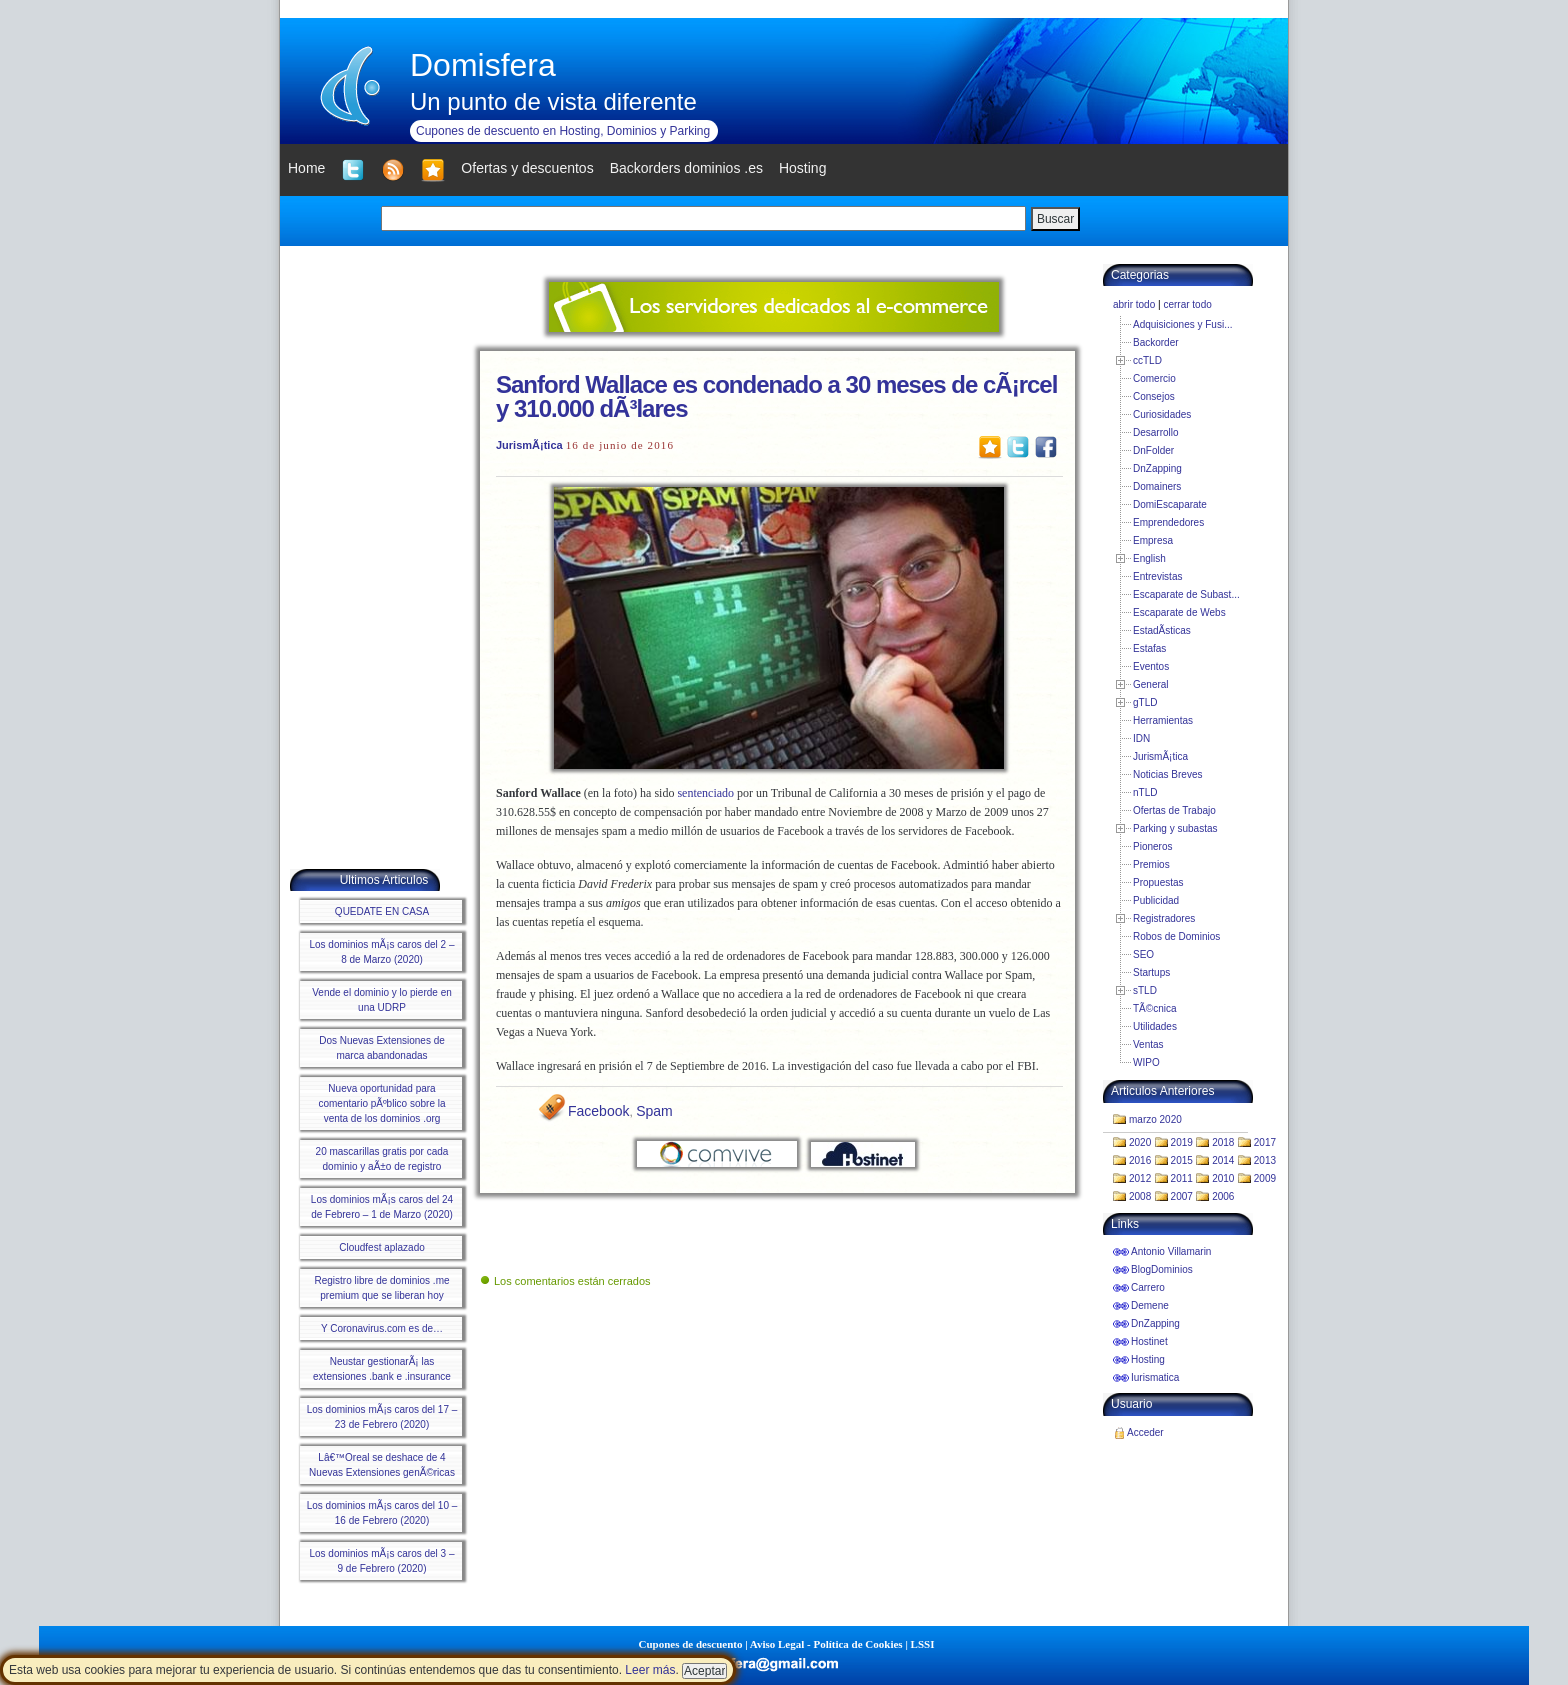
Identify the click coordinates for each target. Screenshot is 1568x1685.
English (1149, 558)
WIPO (1146, 1062)
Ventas (1148, 1044)
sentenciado (705, 793)
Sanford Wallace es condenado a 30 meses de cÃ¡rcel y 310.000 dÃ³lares (776, 396)
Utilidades (1155, 1026)
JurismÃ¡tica (529, 445)
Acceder (1145, 1432)
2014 (1223, 1160)
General (1151, 684)
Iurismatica (1155, 1377)
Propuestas (1158, 882)
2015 (1182, 1160)
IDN (1141, 738)
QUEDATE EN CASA (382, 911)
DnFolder (1153, 450)
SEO (1143, 954)
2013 (1265, 1160)
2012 (1140, 1178)
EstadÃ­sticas (1162, 630)
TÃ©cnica (1155, 1008)
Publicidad (1156, 900)
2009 (1265, 1178)
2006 (1223, 1196)
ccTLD (1147, 360)
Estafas (1149, 648)
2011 (1182, 1178)
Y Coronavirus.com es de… (382, 1328)
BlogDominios (1162, 1269)
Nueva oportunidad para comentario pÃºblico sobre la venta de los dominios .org (381, 1103)
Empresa (1153, 540)
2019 (1182, 1142)
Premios (1151, 864)
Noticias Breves (1167, 774)
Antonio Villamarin (1171, 1251)
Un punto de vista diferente (553, 101)
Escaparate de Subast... (1186, 594)
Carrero (1148, 1287)
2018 (1223, 1142)
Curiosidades (1162, 414)
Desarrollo (1156, 432)
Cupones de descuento (691, 1644)
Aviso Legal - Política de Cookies (826, 1644)
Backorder (1156, 342)
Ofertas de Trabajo (1174, 810)
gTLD (1145, 702)
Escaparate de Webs (1179, 612)
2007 (1182, 1196)
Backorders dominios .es (686, 168)
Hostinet (1149, 1341)
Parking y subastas (1175, 828)
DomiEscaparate (1170, 504)
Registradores (1164, 918)
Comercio (1154, 378)
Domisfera (483, 65)
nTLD (1145, 792)
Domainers (1157, 486)
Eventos (1151, 666)
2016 (1140, 1160)
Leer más (650, 1670)
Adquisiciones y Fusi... (1183, 324)
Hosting (1148, 1359)
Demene (1150, 1305)
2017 (1265, 1142)
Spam (654, 1111)
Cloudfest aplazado (382, 1247)
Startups (1151, 972)
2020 (1140, 1142)
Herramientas (1163, 720)
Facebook (598, 1111)
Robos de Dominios (1176, 936)
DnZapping (1157, 468)
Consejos (1154, 396)
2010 (1223, 1178)
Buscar (1055, 219)
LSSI (923, 1644)
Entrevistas (1157, 576)
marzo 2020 (1155, 1119)
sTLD (1145, 990)
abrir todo (1134, 304)
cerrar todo (1187, 304)
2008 (1140, 1196)
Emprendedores (1168, 522)
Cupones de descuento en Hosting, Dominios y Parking (563, 131)
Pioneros (1152, 846)
